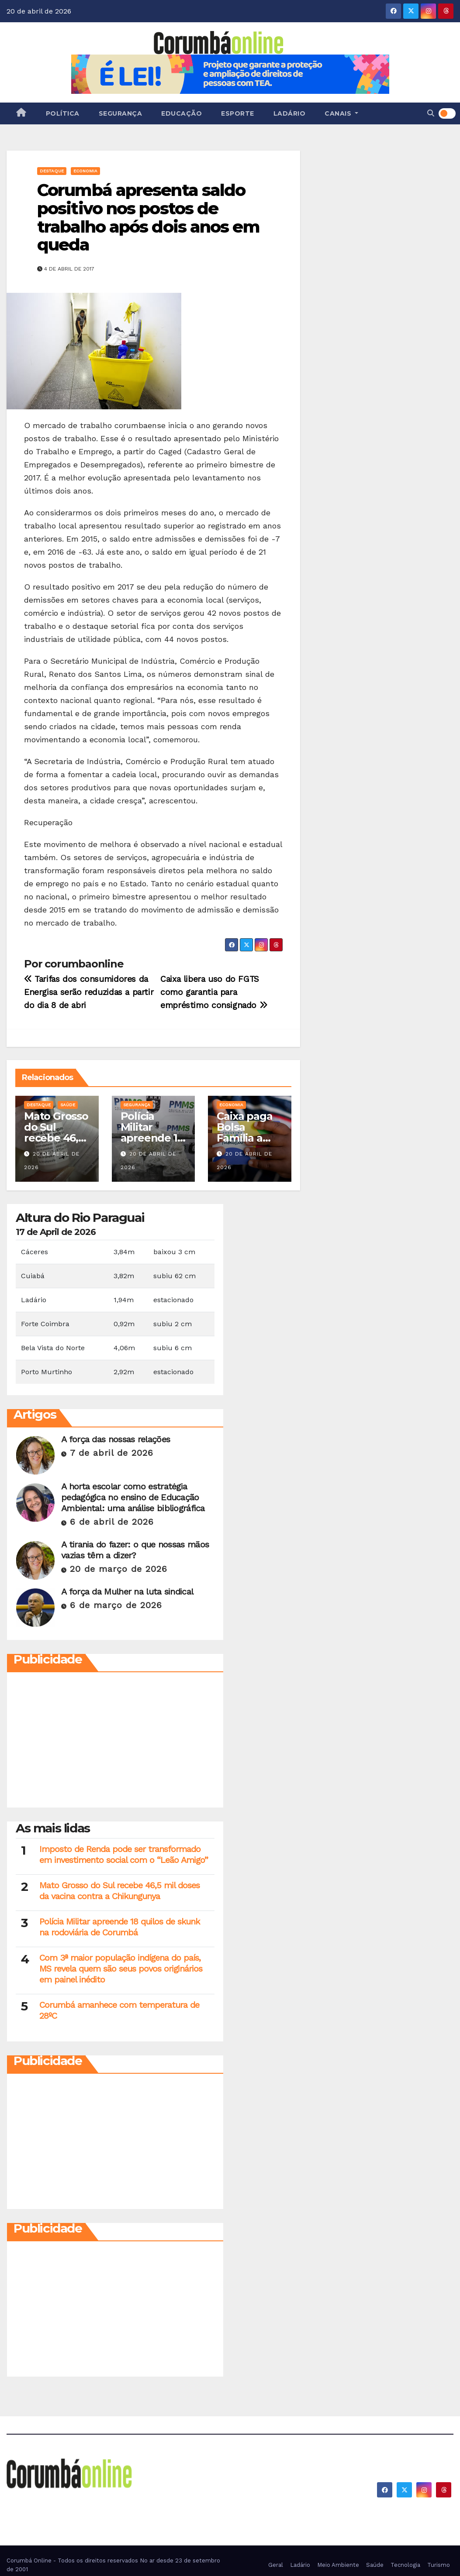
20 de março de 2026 (118, 1569)
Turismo (438, 2565)
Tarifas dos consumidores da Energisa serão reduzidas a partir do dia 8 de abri (88, 992)
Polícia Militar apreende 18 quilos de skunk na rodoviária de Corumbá (119, 1927)
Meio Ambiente (338, 2565)
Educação (181, 113)
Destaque (52, 170)
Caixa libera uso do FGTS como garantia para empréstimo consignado (213, 992)
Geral (275, 2565)
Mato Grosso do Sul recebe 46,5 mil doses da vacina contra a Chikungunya (119, 1890)
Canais (341, 113)
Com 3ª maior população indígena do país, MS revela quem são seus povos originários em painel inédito (120, 1968)
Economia (85, 170)
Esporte (237, 113)
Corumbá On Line (87, 2501)
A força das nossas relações (115, 1439)
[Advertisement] (115, 1742)
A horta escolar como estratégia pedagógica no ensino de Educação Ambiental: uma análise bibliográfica (133, 1497)
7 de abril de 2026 (111, 1452)
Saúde (67, 1104)
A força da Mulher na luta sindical (127, 1591)
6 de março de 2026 (116, 1605)
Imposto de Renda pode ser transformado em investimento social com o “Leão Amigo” (123, 1854)
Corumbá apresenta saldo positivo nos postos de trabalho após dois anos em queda (148, 217)
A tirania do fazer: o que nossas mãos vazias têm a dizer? (135, 1550)
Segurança (120, 113)
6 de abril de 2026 (112, 1521)
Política (63, 113)
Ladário (289, 113)
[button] (430, 113)
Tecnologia (405, 2565)
